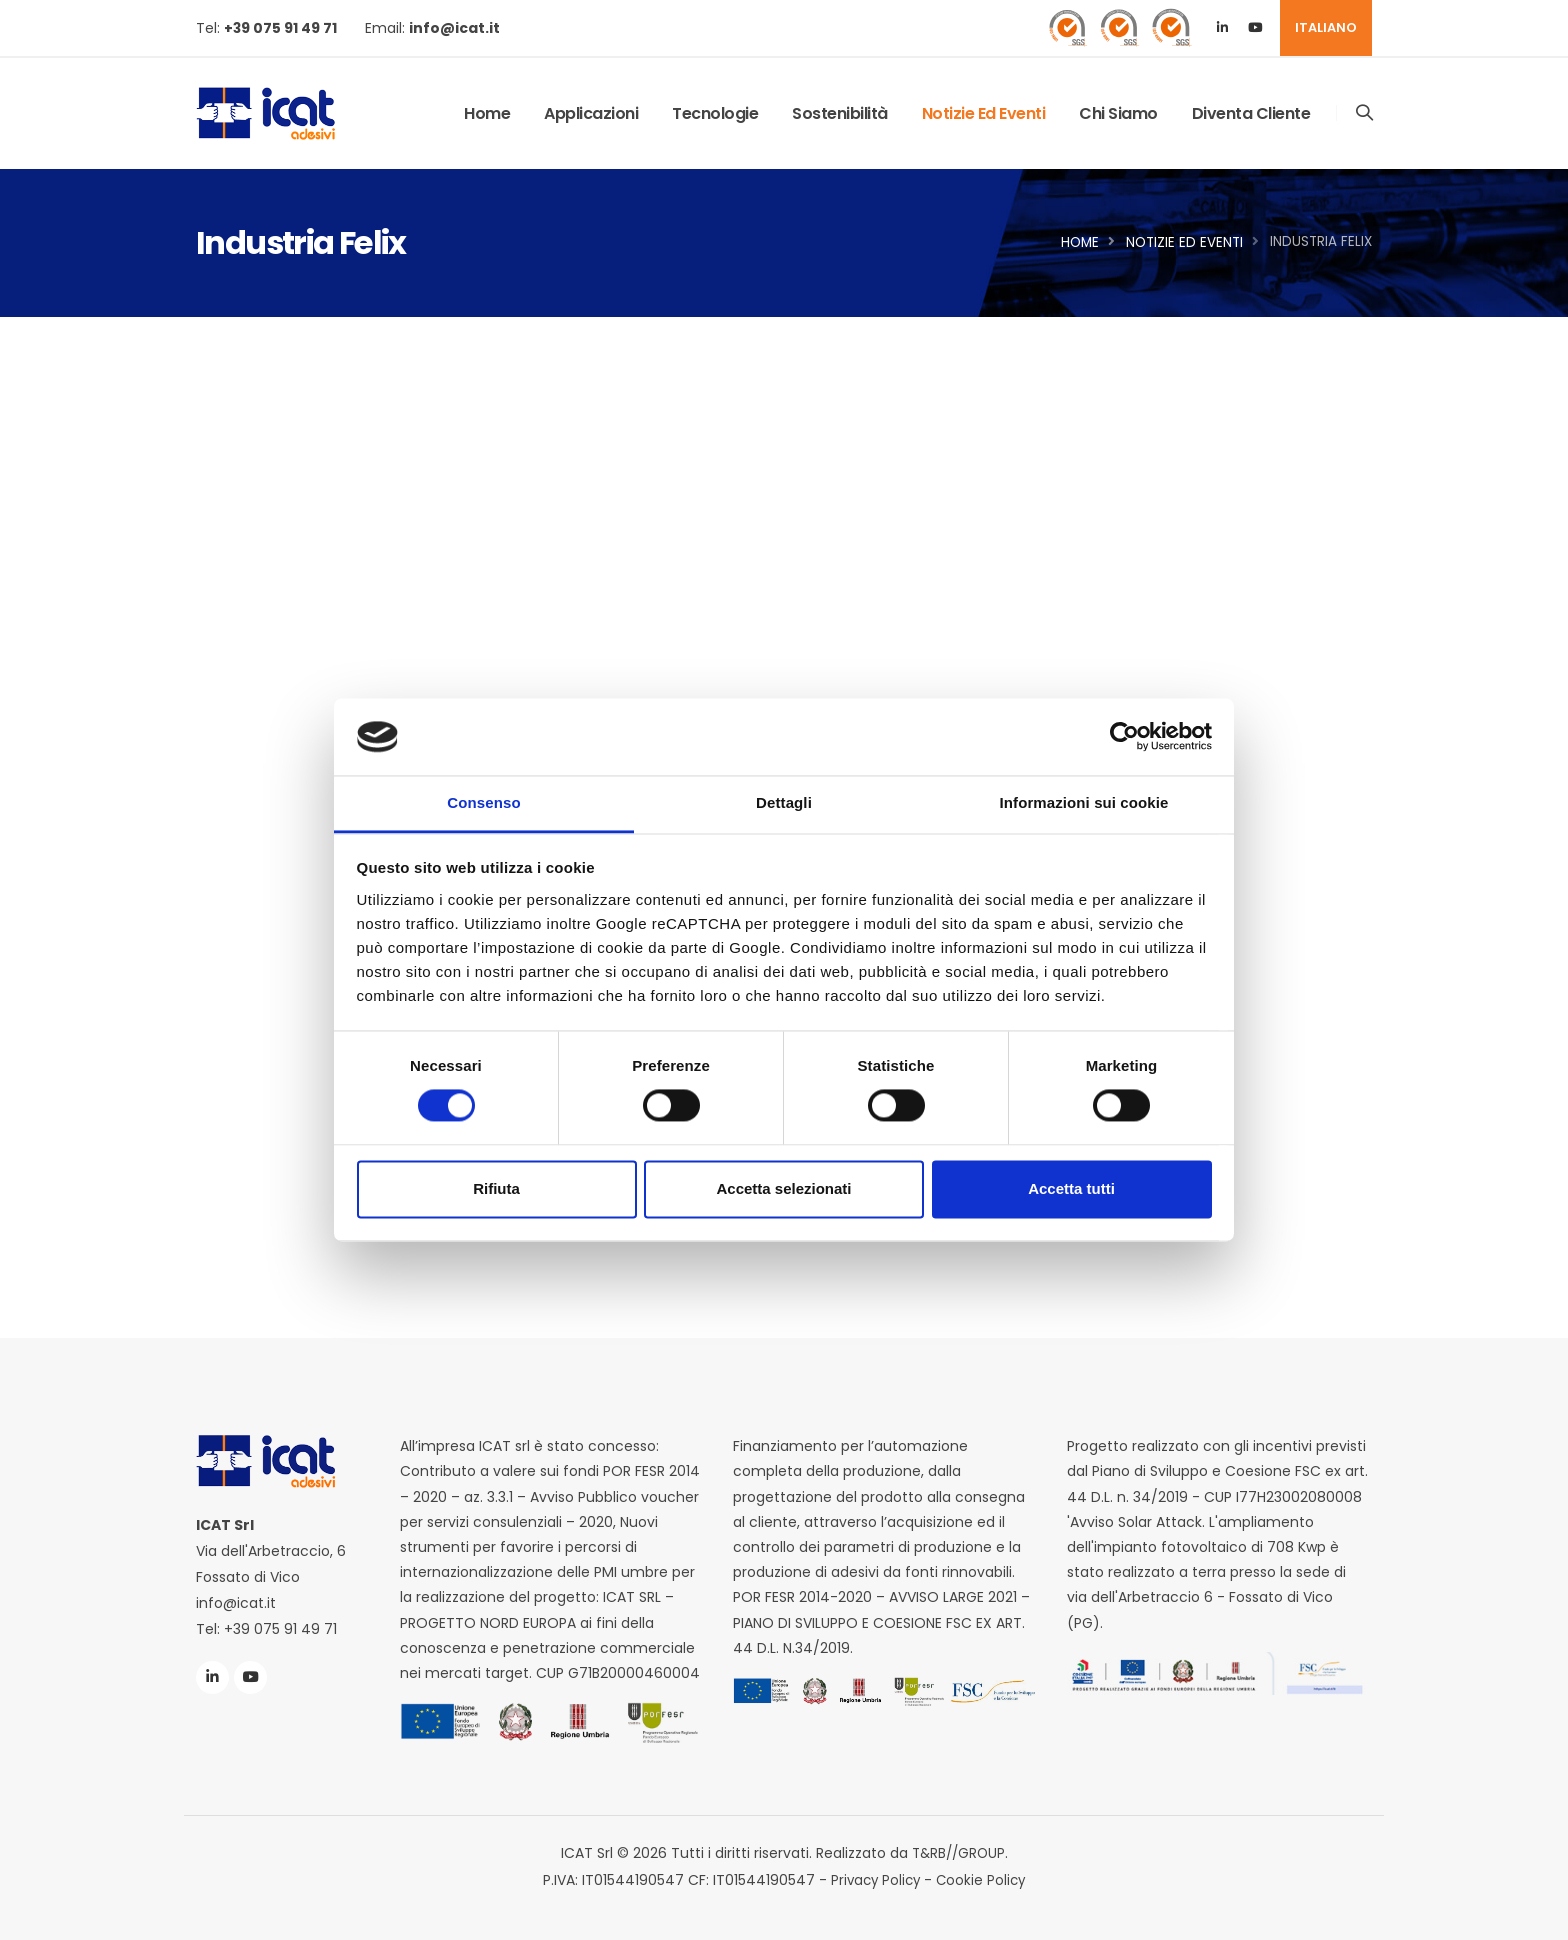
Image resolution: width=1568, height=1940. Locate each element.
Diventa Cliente (1250, 113)
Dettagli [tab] (784, 802)
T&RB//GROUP (958, 1853)
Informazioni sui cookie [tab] (1084, 802)
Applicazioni (590, 113)
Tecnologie (714, 113)
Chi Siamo (1117, 113)
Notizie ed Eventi (983, 113)
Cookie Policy (983, 1879)
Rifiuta (496, 1188)
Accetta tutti (1071, 1188)
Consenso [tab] (483, 802)
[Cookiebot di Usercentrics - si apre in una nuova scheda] (1124, 737)
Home (486, 113)
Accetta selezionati (783, 1188)
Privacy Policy (874, 1879)
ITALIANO (1326, 27)
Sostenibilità (839, 113)
